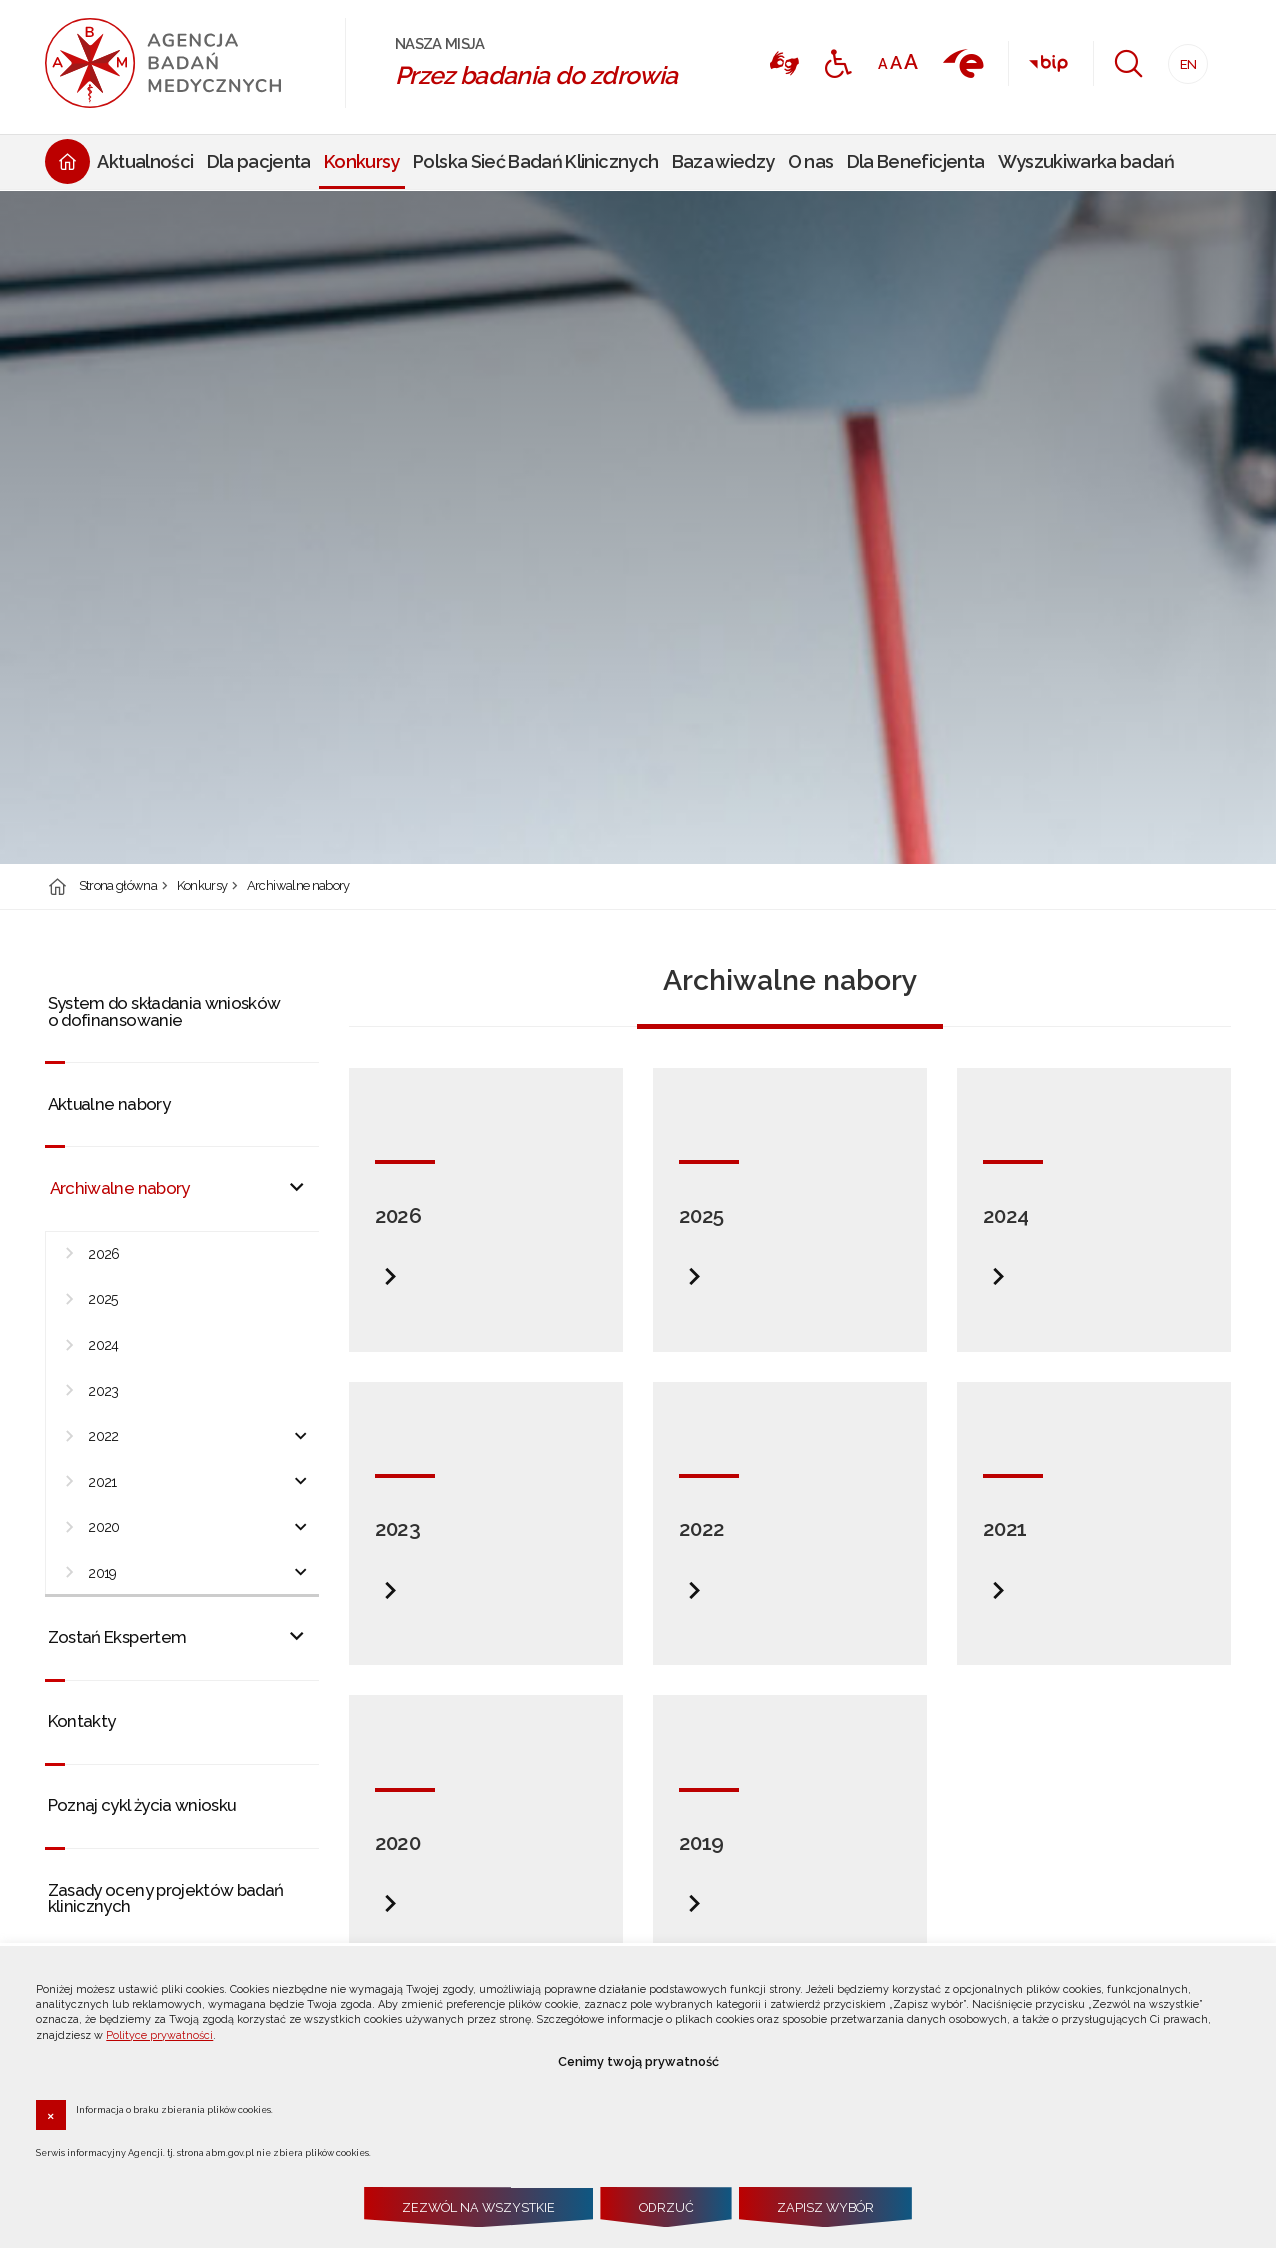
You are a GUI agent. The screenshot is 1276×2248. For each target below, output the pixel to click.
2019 (102, 1573)
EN (1182, 58)
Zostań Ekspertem (117, 1637)
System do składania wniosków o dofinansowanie (164, 1011)
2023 (103, 1391)
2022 (103, 1436)
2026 (103, 1254)
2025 (103, 1299)
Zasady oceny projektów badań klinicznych (166, 1898)
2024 (103, 1345)
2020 (103, 1527)
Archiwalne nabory (298, 886)
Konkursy (202, 886)
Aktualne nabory (109, 1104)
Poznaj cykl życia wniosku (142, 1805)
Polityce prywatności (159, 2035)
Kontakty (82, 1721)
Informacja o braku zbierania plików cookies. (174, 2109)
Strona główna (118, 886)
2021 (102, 1482)
